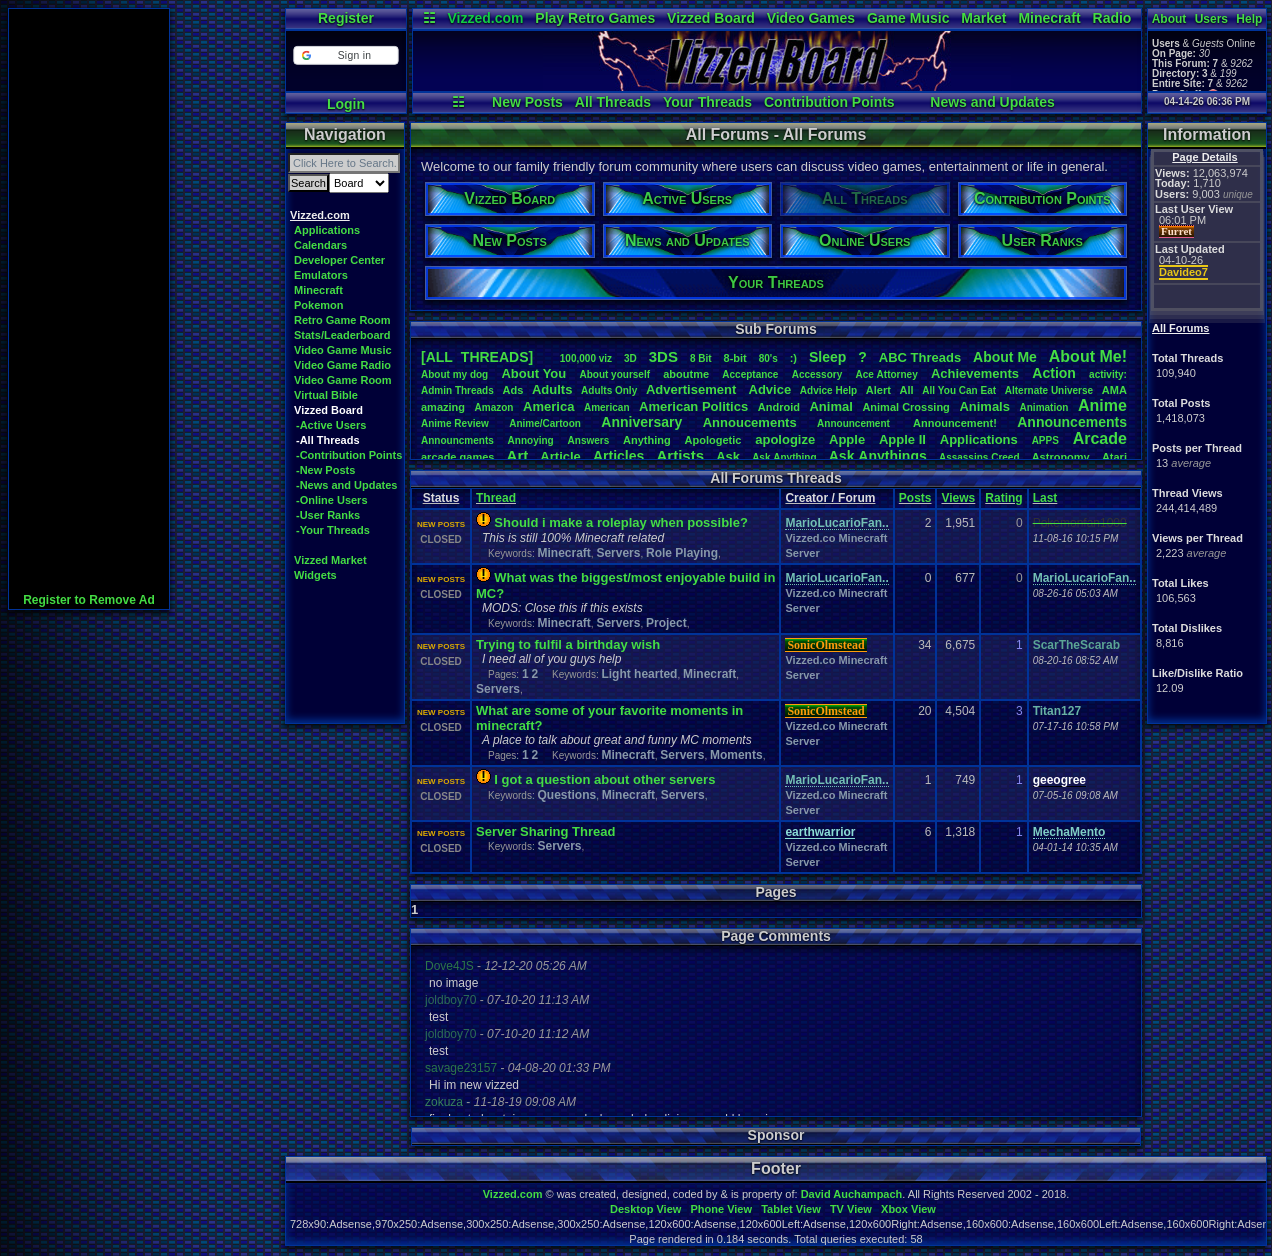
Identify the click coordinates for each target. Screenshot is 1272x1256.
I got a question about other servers (604, 779)
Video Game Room (343, 380)
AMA (1114, 390)
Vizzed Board (711, 18)
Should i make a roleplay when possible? (621, 522)
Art (518, 455)
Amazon (494, 407)
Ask (728, 456)
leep (827, 357)
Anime (1102, 405)
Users (1211, 19)
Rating (1003, 498)
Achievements (975, 373)
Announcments (457, 440)
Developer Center (339, 260)
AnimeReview (455, 423)
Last (1045, 498)
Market (983, 18)
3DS (663, 356)
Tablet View (791, 1209)
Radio (1112, 18)
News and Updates (992, 102)
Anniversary (641, 422)
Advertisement (693, 389)
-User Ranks (328, 515)
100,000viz (586, 358)
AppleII (902, 439)
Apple (847, 439)
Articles (618, 456)
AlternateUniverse (1049, 390)
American (607, 407)
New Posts (527, 102)
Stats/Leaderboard (342, 335)
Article (560, 456)
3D (630, 358)
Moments (736, 755)
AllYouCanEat (959, 390)
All (907, 390)
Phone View (721, 1209)
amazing (443, 407)
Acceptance (750, 374)
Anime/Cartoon (545, 423)
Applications (327, 230)
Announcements (1072, 422)
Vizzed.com (485, 18)
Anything (647, 440)
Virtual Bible (326, 395)
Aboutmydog (454, 374)
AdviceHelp (828, 390)
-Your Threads (333, 530)
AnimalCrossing (905, 407)
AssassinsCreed (979, 457)
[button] (345, 55)
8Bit (701, 358)
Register (346, 18)
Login (346, 104)
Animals (984, 406)
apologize (785, 439)
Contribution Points (829, 102)
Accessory (817, 374)
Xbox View (908, 1209)
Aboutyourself (614, 374)
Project (666, 623)
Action (1054, 373)
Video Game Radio (342, 365)
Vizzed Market (330, 560)
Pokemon (319, 305)
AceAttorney (886, 374)
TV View (851, 1209)
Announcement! (955, 423)
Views (958, 498)
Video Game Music (343, 350)
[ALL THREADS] (477, 357)
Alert (878, 390)
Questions (566, 795)
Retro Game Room (342, 320)
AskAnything (784, 457)
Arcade (1100, 438)
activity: (1108, 374)
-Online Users (332, 500)
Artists (680, 455)
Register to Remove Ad (89, 600)
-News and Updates (346, 485)
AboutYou (533, 373)
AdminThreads (457, 390)
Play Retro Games (595, 18)
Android (779, 407)
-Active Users (331, 425)
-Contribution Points (349, 455)
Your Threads (707, 102)
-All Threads (328, 440)
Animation (1044, 407)
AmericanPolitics (693, 406)
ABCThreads (920, 357)
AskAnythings (878, 456)
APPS (1045, 440)
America (548, 406)
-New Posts (325, 470)
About (1169, 19)
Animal (830, 406)
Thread (496, 498)
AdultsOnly (609, 390)
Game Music (908, 18)
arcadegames (457, 457)
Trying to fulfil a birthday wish (568, 644)
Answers (589, 440)
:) (793, 358)
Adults (552, 389)
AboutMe (1005, 357)
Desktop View (645, 1209)
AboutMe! (1088, 356)
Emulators (321, 275)
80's (768, 358)
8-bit (735, 358)
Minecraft (1049, 18)
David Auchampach (852, 1194)
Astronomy (1061, 457)
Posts (915, 498)
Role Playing (682, 553)
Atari (1114, 457)
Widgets (315, 575)
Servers (618, 553)
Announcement (855, 423)
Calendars (320, 245)
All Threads (613, 102)
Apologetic (713, 440)
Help (1249, 19)
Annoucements (750, 422)
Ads (512, 390)
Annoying (531, 440)
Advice (770, 389)
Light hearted (639, 674)
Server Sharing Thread (545, 831)
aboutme (686, 374)
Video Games (811, 18)
